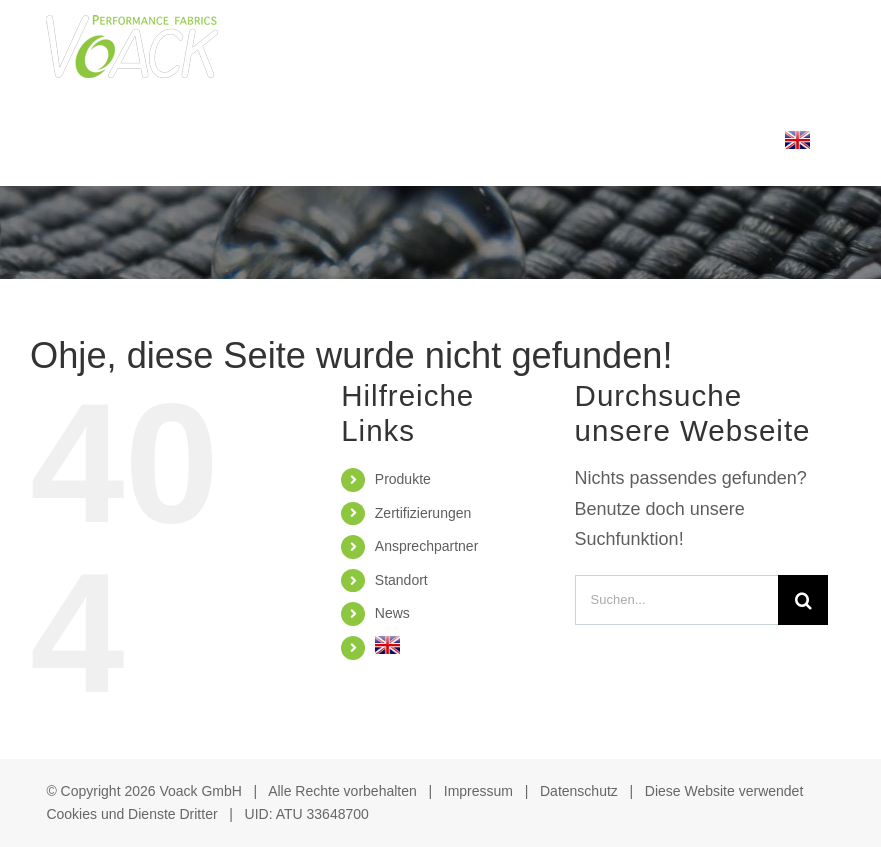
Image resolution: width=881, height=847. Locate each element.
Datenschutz (579, 791)
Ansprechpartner (427, 546)
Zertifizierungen (423, 513)
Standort (401, 580)
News (392, 613)
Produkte (403, 479)
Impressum (478, 791)
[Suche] (803, 600)
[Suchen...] (677, 600)
